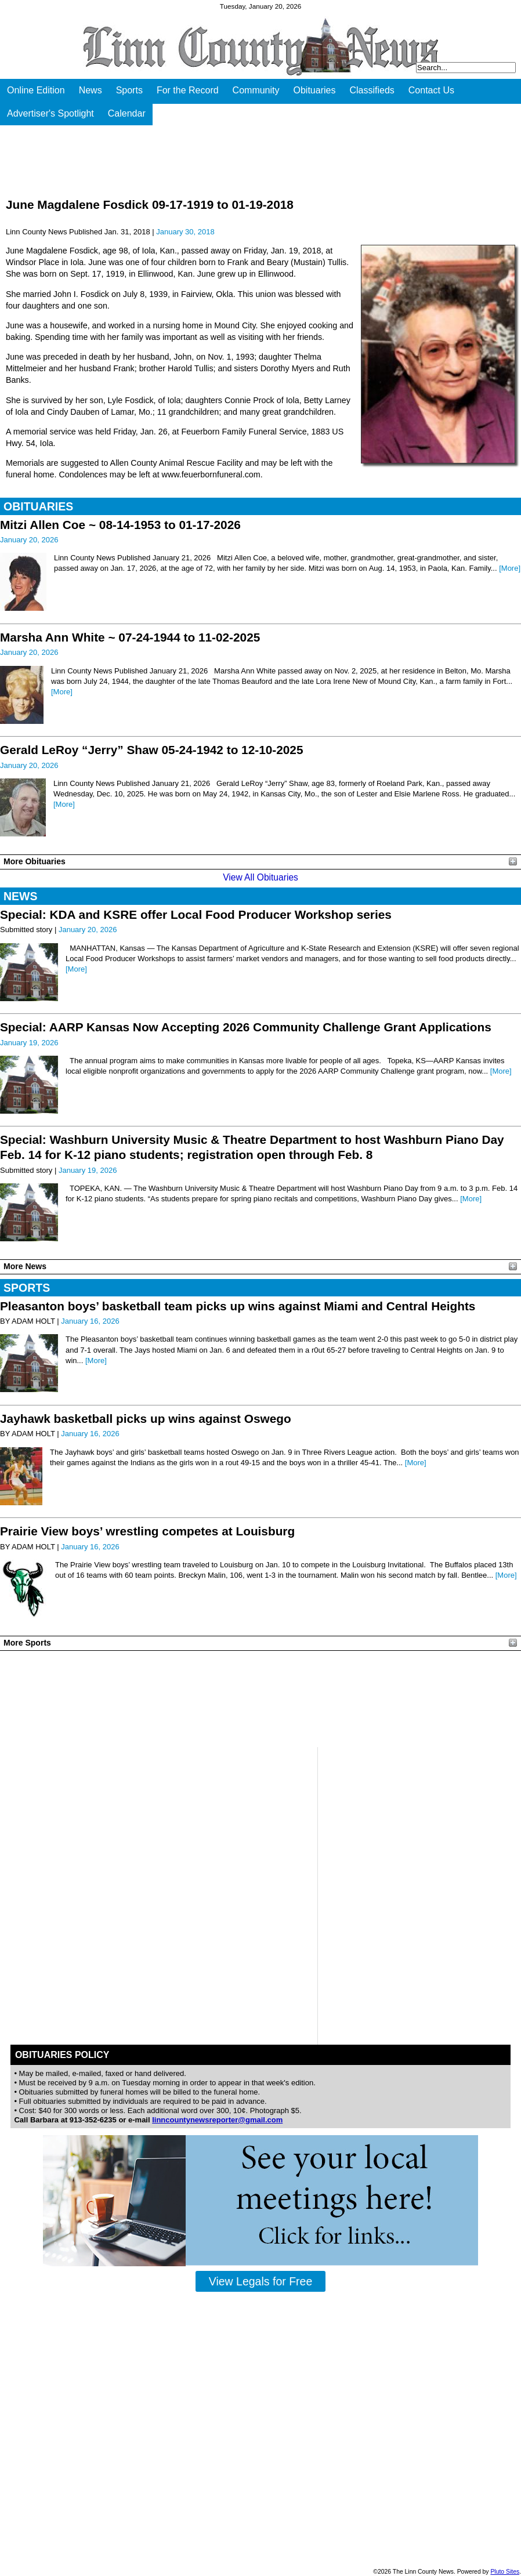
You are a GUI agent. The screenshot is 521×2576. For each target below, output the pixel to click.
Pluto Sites (504, 2571)
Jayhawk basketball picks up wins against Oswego (145, 1418)
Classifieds (371, 90)
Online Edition (36, 90)
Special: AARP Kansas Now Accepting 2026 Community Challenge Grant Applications (245, 1027)
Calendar (127, 113)
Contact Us (431, 90)
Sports (129, 90)
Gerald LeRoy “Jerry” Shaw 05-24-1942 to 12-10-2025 (151, 749)
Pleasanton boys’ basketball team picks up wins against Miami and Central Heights (237, 1306)
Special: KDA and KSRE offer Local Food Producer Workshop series (196, 914)
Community (256, 90)
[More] (509, 568)
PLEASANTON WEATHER (260, 1698)
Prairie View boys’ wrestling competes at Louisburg (147, 1531)
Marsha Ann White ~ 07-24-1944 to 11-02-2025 (130, 637)
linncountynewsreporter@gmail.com (217, 2119)
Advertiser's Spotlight (50, 113)
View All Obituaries (260, 877)
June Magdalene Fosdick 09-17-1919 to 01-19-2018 (150, 204)
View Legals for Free (260, 2281)
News (90, 90)
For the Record (188, 90)
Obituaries (315, 90)
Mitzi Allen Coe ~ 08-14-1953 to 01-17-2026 (120, 524)
